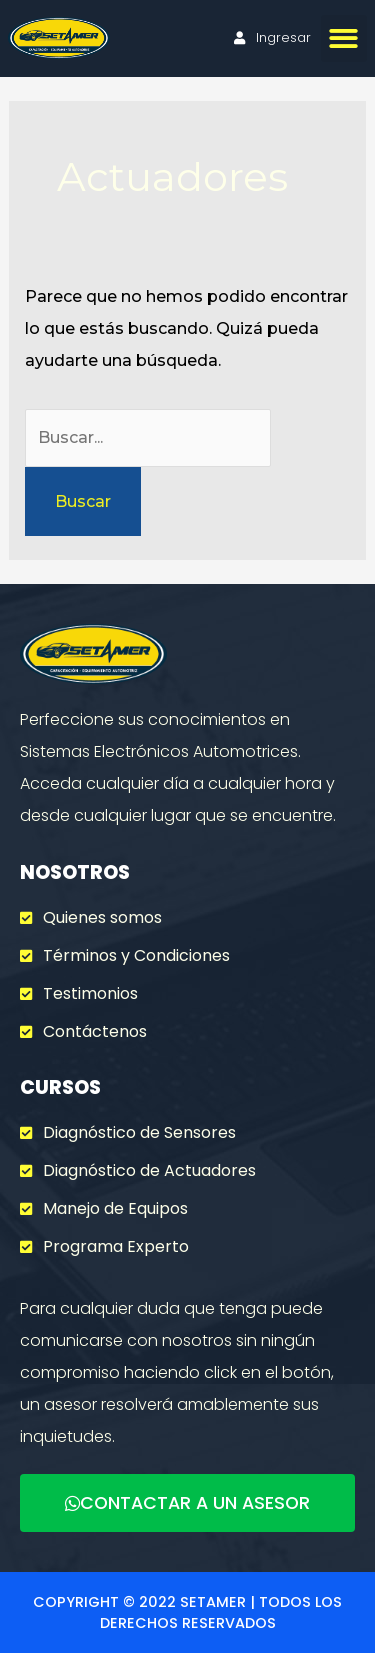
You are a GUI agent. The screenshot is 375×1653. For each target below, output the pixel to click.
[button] (344, 38)
